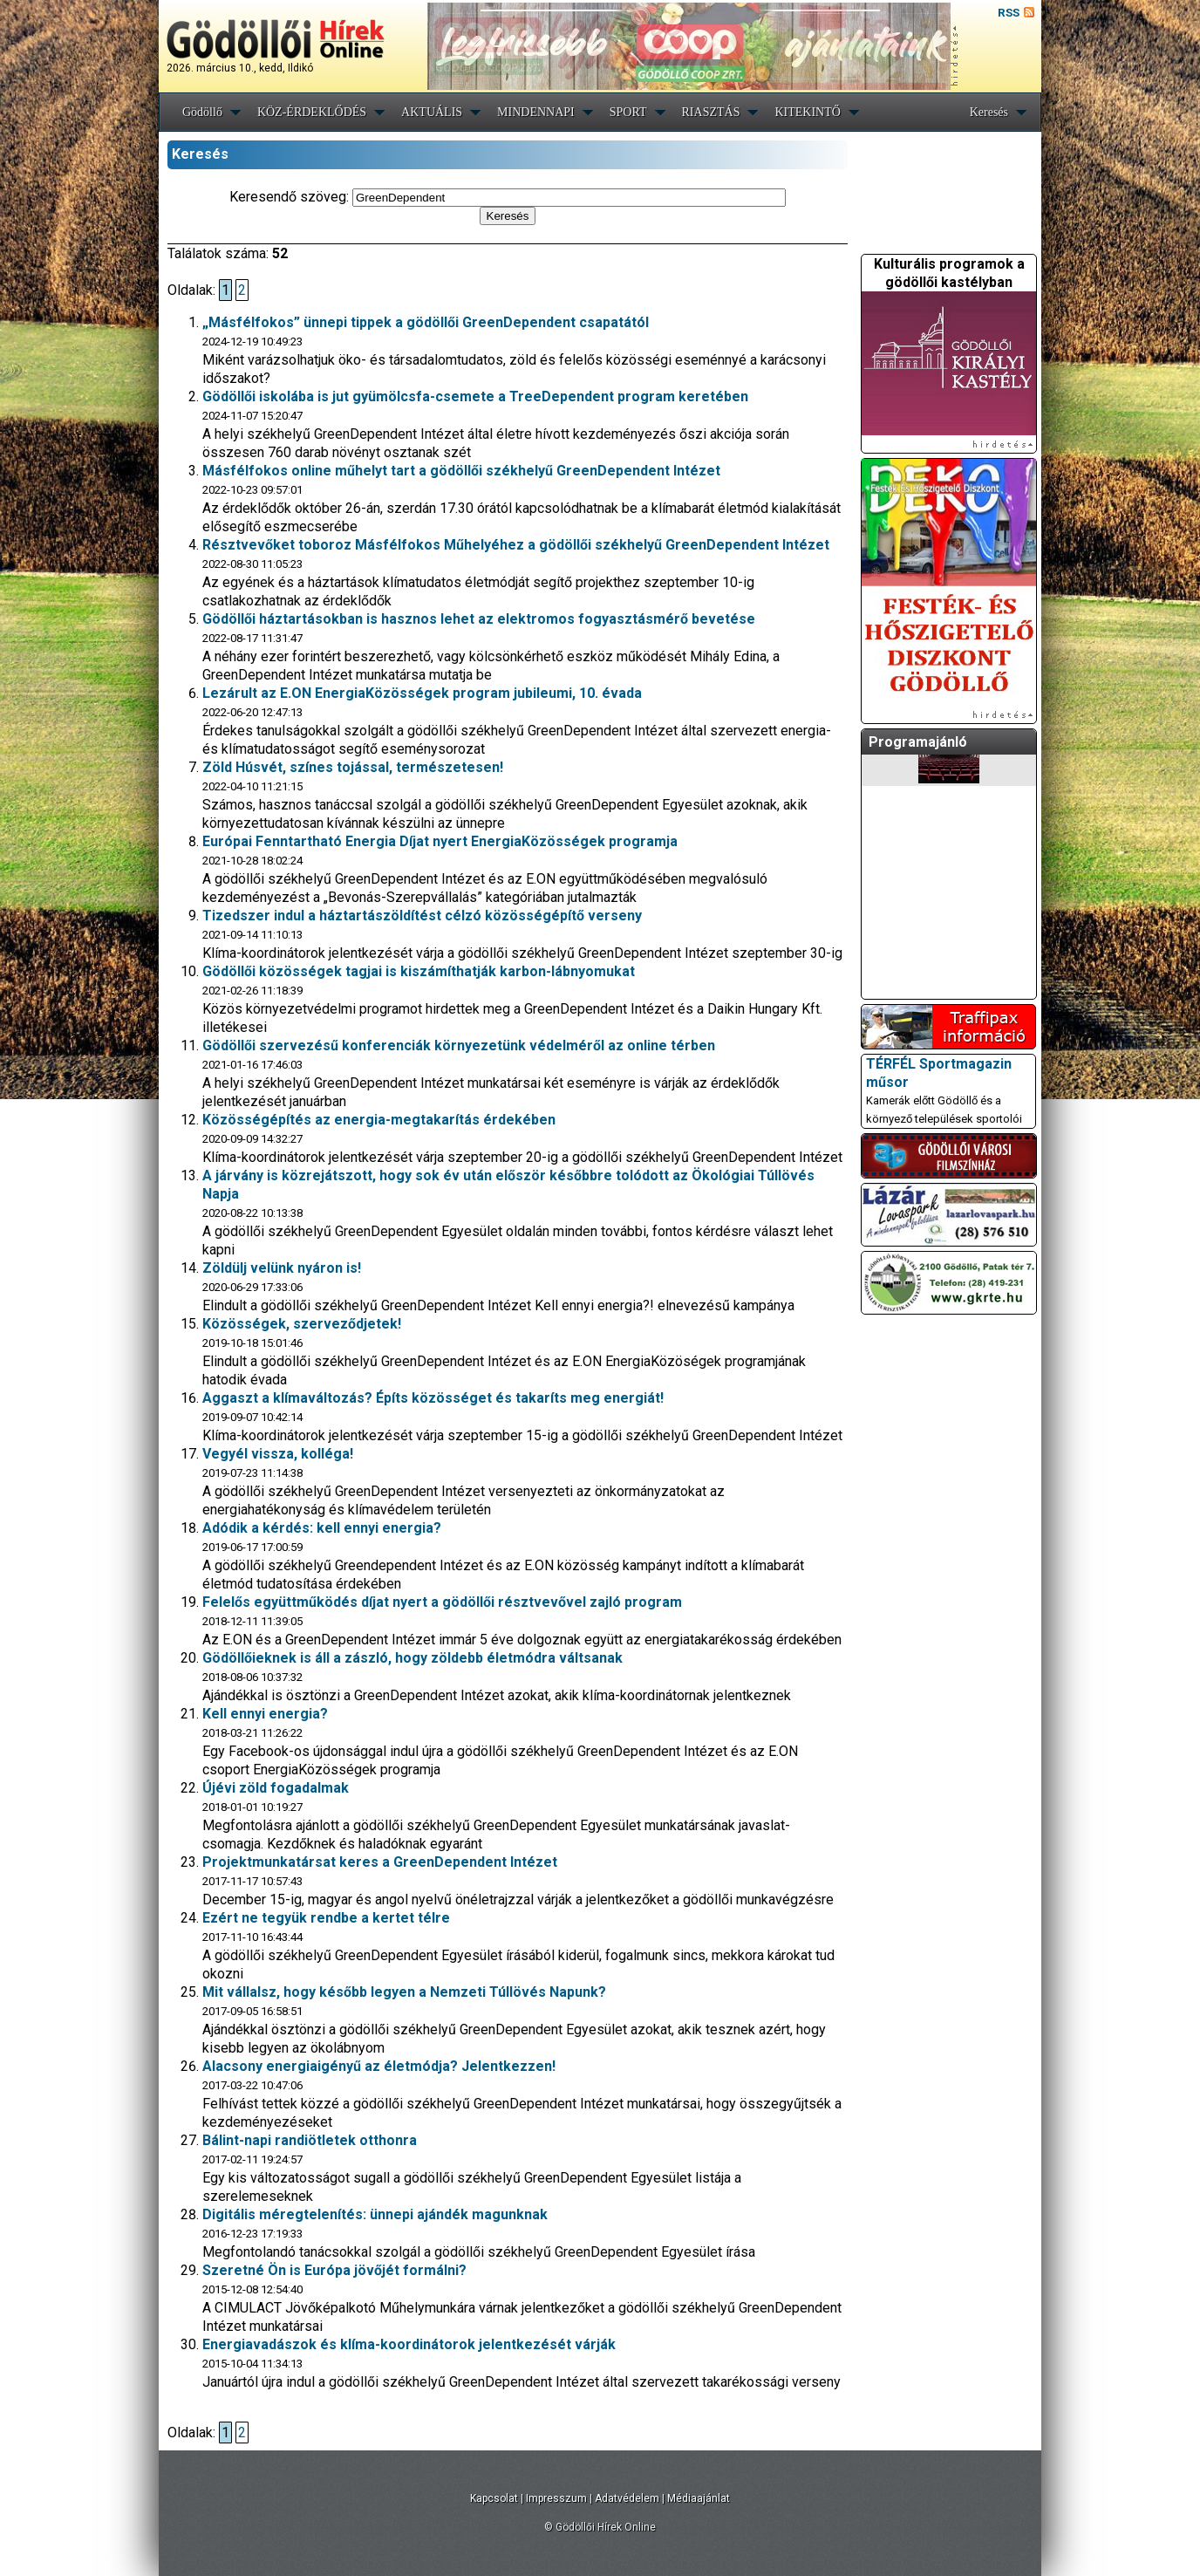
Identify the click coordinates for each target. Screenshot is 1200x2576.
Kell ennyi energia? (265, 1713)
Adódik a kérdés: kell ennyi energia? (321, 1528)
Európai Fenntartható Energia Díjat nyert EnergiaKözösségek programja (440, 841)
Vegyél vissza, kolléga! (277, 1453)
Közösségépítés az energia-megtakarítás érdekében (379, 1119)
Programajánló (918, 742)
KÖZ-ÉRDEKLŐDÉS (311, 112)
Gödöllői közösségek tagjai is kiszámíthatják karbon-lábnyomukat (418, 971)
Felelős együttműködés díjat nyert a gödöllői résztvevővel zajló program (442, 1602)
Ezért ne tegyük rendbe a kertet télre (326, 1918)
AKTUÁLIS (431, 112)
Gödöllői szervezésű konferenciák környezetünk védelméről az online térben (458, 1045)
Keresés (989, 112)
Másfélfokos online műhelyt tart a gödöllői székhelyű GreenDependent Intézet (461, 470)
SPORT (628, 112)
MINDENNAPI (536, 112)
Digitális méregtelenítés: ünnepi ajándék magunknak (375, 2214)
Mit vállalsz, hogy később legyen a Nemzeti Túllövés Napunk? (404, 1992)
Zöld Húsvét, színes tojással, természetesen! (352, 767)
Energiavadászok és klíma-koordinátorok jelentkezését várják (409, 2344)
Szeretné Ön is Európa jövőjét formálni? (334, 2270)
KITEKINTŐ (807, 112)
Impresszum (556, 2498)
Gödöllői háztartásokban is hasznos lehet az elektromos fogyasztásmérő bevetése (478, 619)
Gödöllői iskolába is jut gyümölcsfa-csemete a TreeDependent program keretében (475, 396)
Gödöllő (202, 112)
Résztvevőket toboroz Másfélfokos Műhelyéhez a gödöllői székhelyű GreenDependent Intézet (515, 544)
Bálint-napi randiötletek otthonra (309, 2140)
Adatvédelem (627, 2498)
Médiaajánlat (698, 2498)
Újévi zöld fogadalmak (275, 1788)
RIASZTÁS (711, 112)
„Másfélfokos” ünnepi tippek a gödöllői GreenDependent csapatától (425, 322)
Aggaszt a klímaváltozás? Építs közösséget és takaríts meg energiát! (433, 1398)
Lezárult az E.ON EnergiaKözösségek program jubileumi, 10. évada (422, 693)
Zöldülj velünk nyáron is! (281, 1268)
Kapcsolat (494, 2498)
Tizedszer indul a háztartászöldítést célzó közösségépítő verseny (422, 915)
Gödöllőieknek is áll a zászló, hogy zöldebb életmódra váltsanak (412, 1658)
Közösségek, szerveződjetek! (301, 1323)
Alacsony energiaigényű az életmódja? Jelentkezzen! (379, 2066)
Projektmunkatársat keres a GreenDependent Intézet (379, 1862)
